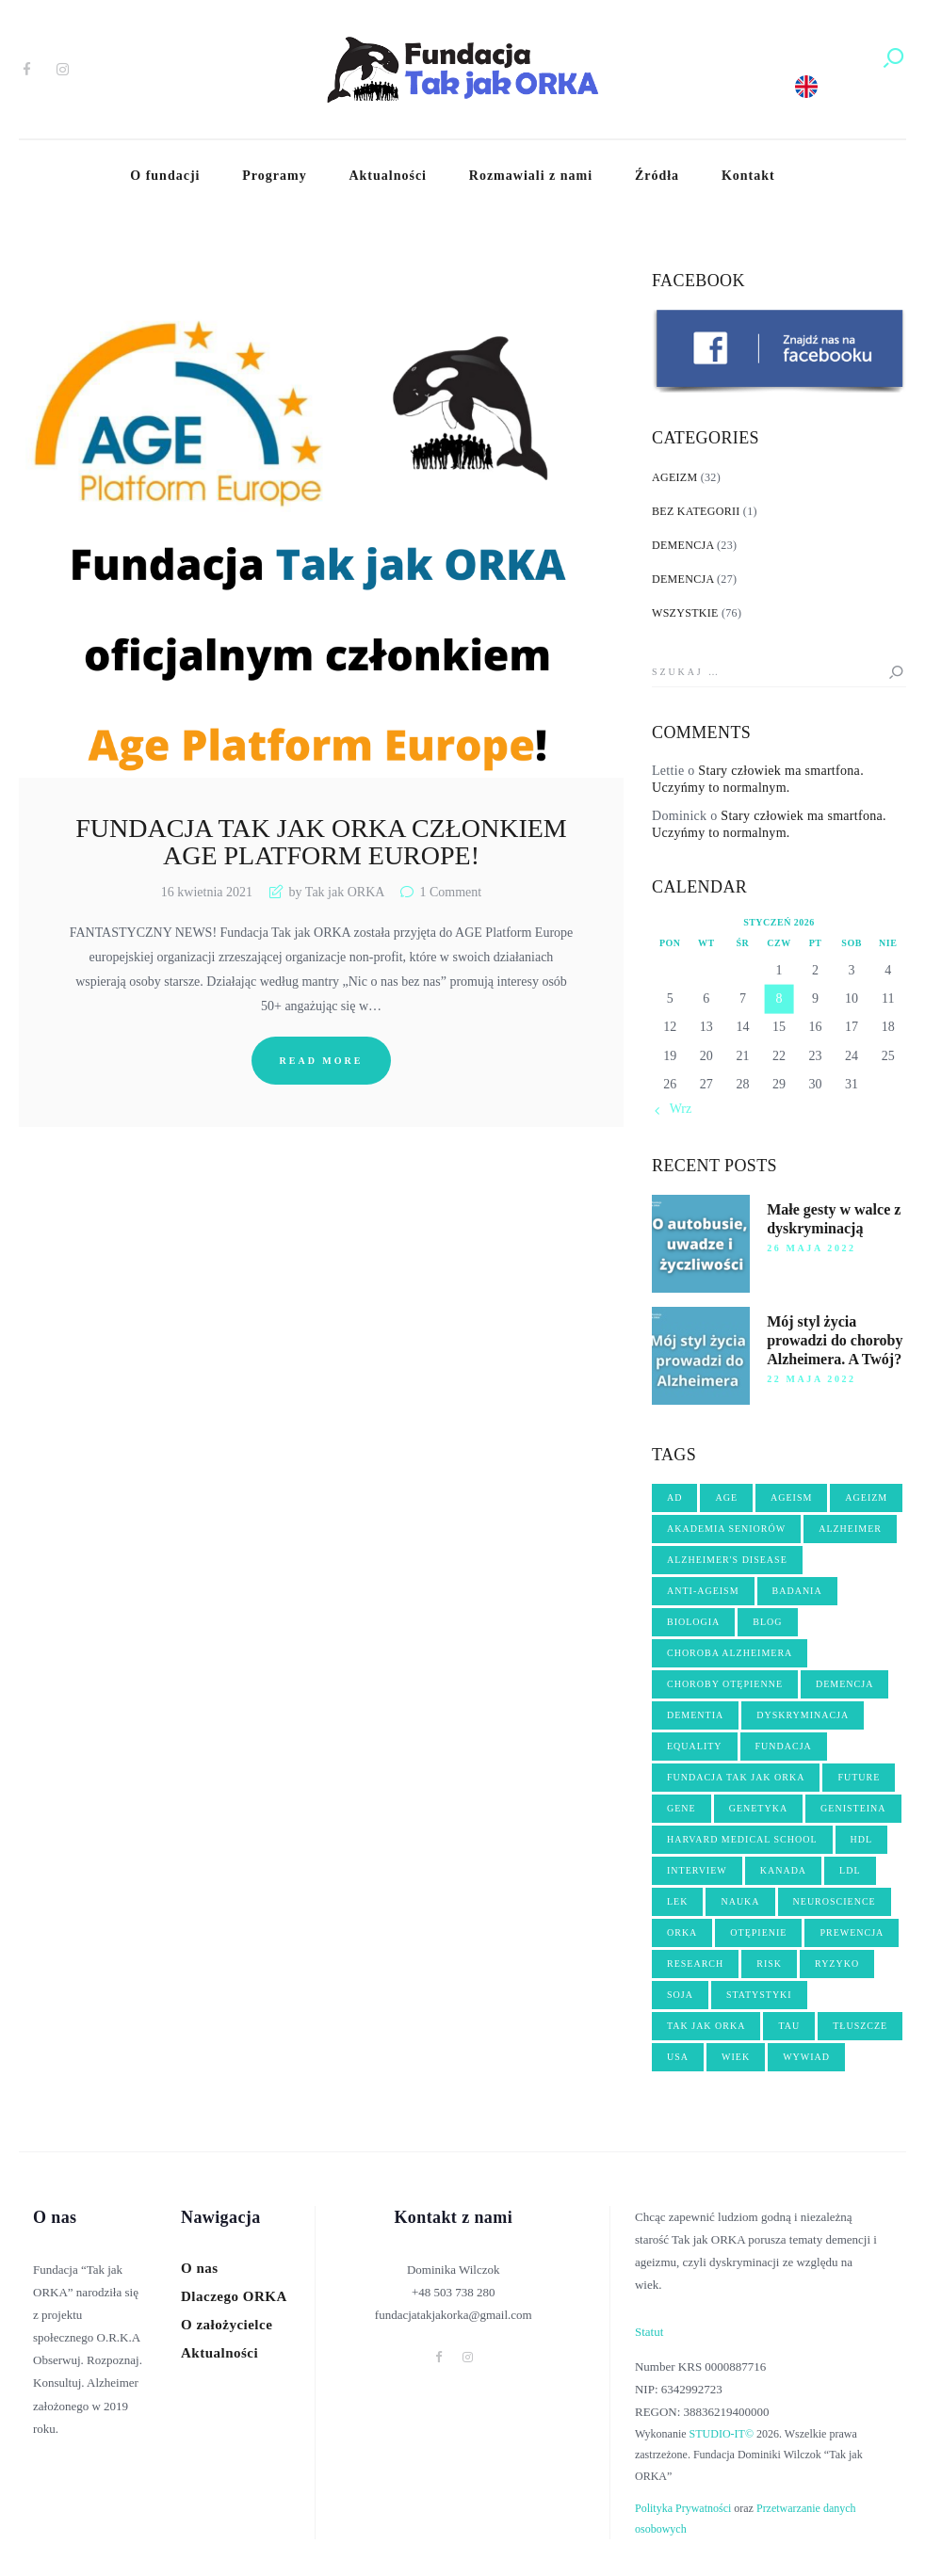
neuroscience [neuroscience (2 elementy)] (834, 1901)
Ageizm (674, 477)
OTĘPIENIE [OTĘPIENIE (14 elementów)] (758, 1932)
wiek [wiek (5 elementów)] (736, 2057)
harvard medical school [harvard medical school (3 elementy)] (742, 1839)
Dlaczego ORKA (234, 2296)
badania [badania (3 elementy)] (797, 1591)
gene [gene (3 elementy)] (681, 1808)
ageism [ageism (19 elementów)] (791, 1497)
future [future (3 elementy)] (858, 1777)
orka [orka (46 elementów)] (682, 1932)
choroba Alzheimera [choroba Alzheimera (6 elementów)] (729, 1653)
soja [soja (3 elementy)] (680, 1994)
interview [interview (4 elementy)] (697, 1870)
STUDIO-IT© (722, 2433)
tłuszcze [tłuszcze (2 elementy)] (860, 2026)
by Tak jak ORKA (336, 892)
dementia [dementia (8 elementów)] (695, 1715)
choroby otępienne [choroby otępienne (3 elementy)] (725, 1684)
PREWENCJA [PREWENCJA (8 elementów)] (852, 1932)
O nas (200, 2268)
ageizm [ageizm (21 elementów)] (866, 1497)
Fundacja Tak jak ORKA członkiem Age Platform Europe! (321, 842)
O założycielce (226, 2324)
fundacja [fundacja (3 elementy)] (783, 1746)
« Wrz (675, 1109)
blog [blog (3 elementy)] (767, 1622)
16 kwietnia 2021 (206, 892)
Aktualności (219, 2352)
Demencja (683, 545)
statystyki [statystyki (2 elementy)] (759, 1994)
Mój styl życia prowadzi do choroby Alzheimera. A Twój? (834, 1340)
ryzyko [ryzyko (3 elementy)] (837, 1963)
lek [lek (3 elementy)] (677, 1901)
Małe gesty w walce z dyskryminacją (834, 1218)
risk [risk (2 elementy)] (769, 1963)
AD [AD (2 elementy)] (674, 1497)
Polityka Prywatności (683, 2508)
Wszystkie (685, 613)
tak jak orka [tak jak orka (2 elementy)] (706, 2026)
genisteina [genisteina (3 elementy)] (852, 1808)
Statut (649, 2332)
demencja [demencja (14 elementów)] (844, 1684)
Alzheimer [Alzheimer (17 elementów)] (850, 1528)
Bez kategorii (696, 511)
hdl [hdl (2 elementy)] (862, 1839)
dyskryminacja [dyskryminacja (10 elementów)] (802, 1715)
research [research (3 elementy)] (695, 1963)
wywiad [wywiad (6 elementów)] (806, 2057)
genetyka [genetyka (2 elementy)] (758, 1808)
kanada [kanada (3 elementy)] (783, 1870)
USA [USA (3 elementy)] (678, 2057)
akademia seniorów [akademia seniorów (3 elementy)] (726, 1528)
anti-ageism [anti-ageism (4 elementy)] (703, 1591)
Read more (322, 1060)
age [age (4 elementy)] (726, 1497)
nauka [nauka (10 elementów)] (740, 1901)
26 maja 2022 (811, 1248)
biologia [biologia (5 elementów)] (693, 1622)
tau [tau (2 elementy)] (789, 2026)
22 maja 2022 (811, 1379)
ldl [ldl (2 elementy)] (849, 1870)
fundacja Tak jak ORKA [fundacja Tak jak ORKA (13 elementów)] (735, 1777)
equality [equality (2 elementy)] (694, 1746)
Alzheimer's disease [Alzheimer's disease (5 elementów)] (727, 1559)
